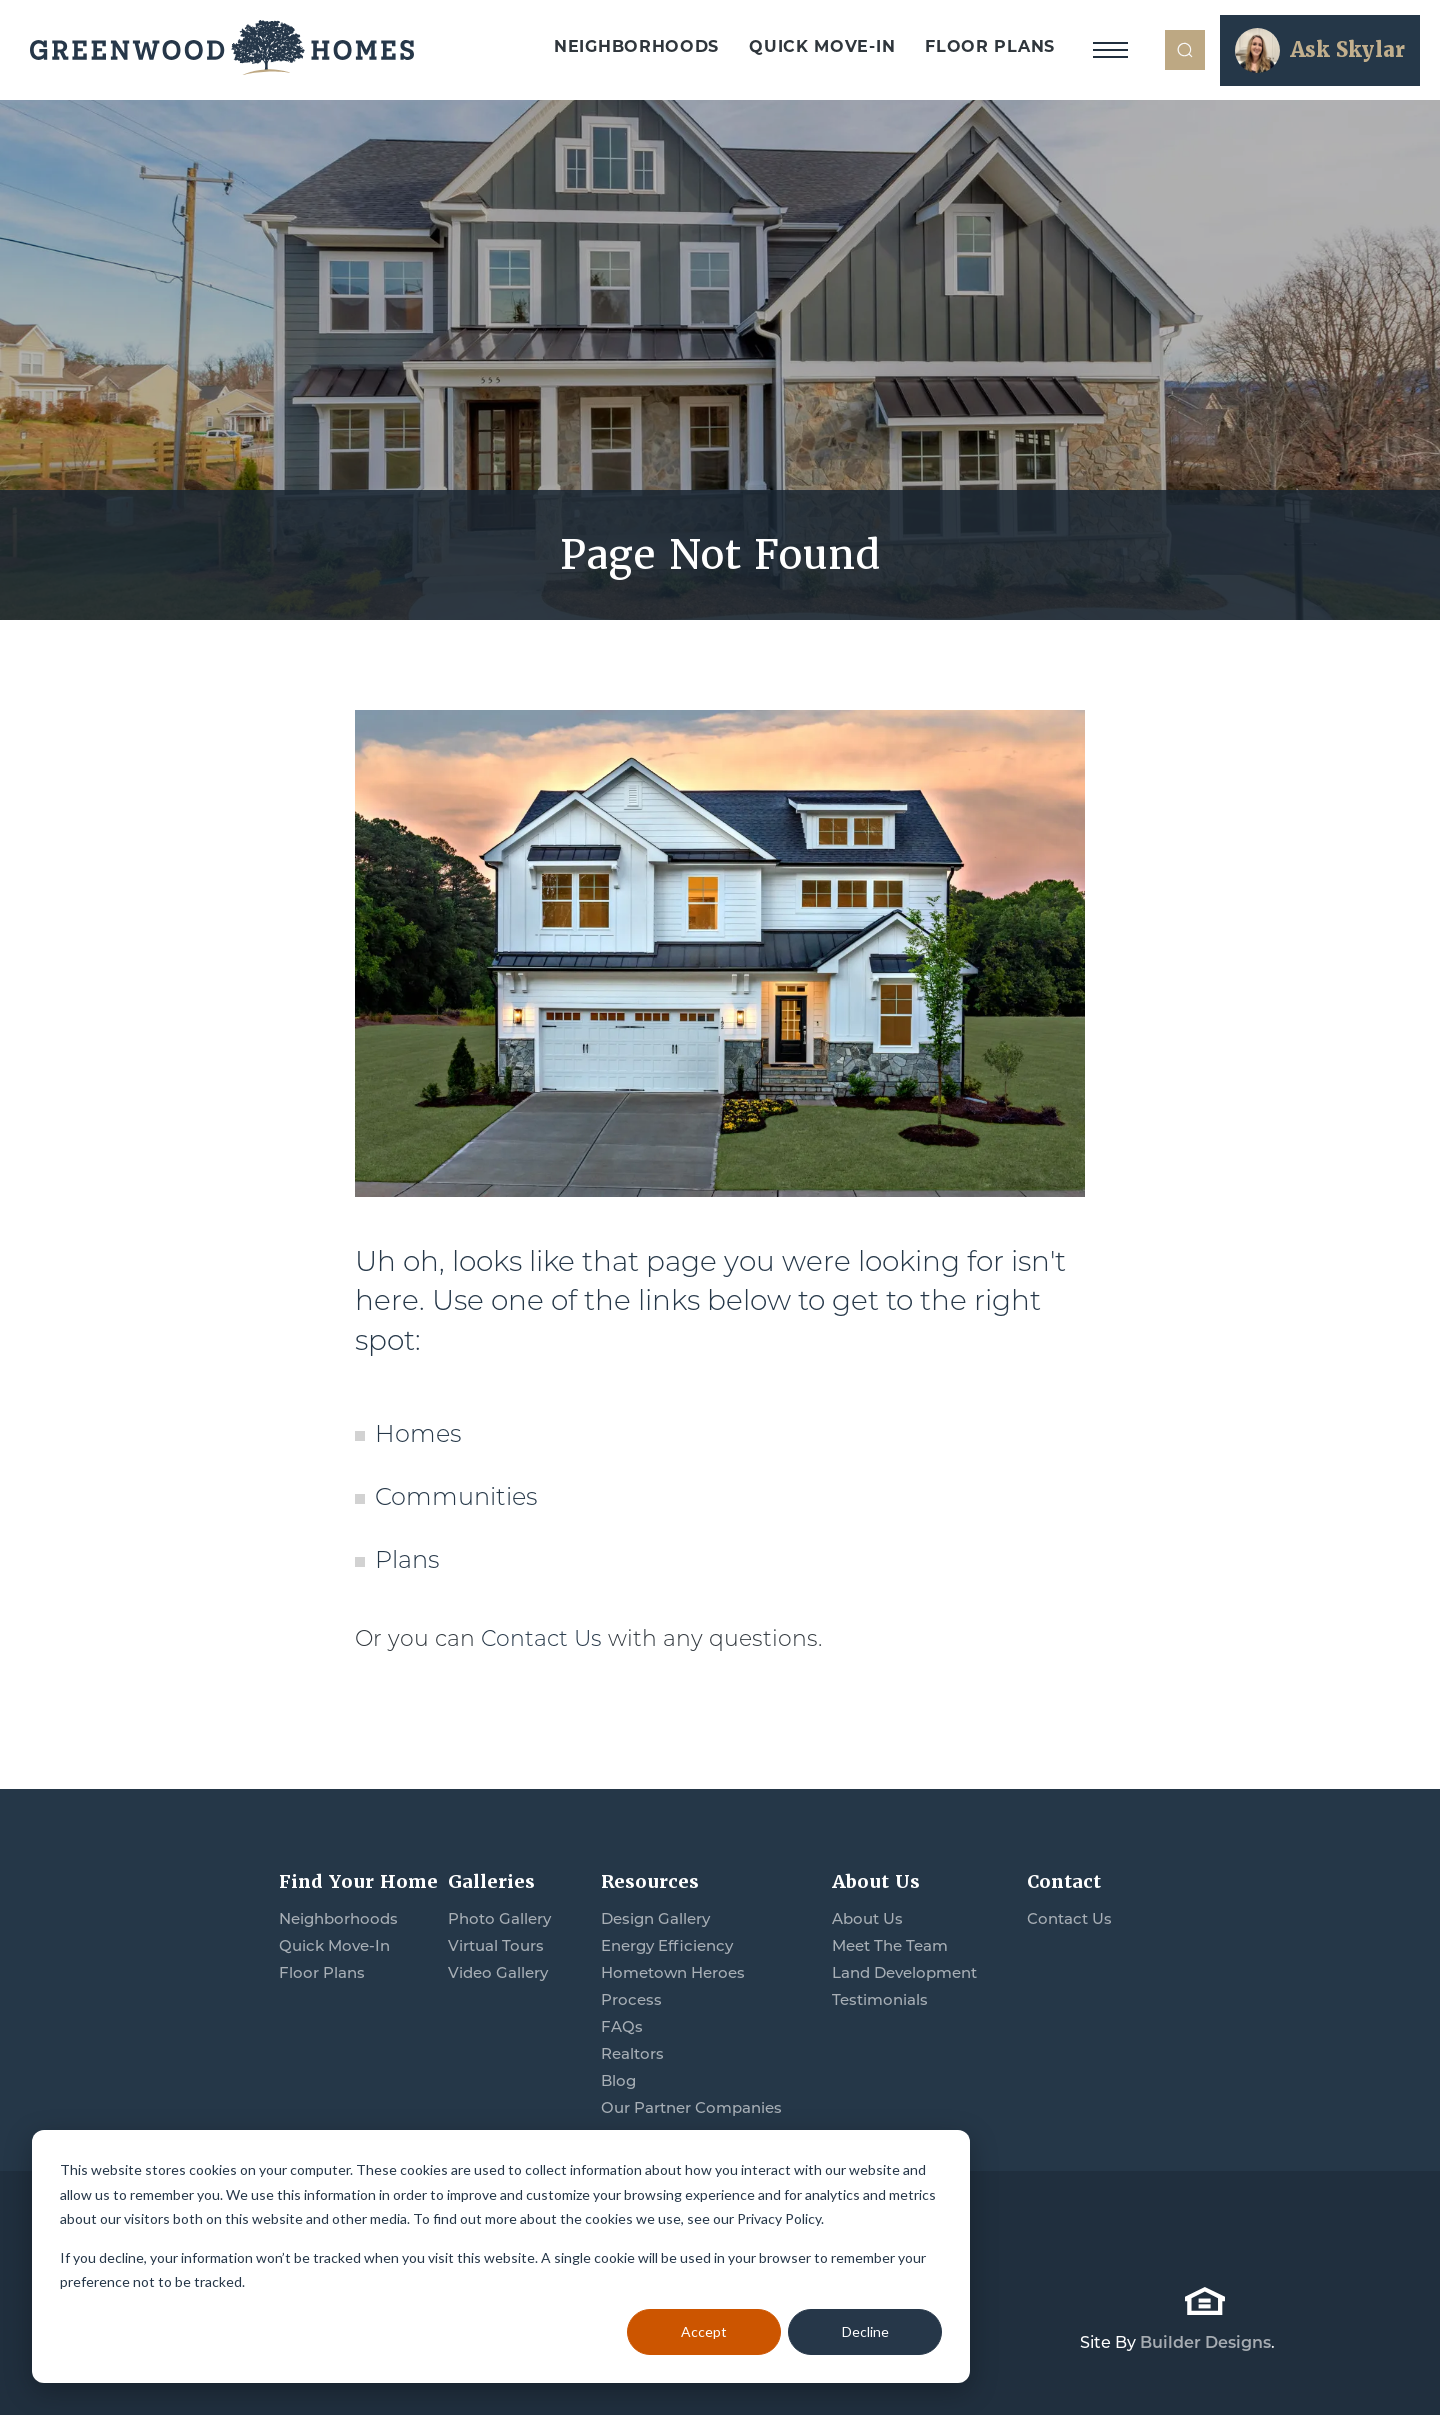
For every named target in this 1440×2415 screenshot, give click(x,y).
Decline (865, 2331)
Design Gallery (655, 1918)
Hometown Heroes (673, 1972)
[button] (1185, 50)
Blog (618, 2080)
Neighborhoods (636, 46)
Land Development (904, 1972)
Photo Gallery (499, 1918)
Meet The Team (890, 1945)
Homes (418, 1433)
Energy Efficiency (667, 1945)
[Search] (1185, 50)
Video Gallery (498, 1972)
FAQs (622, 2026)
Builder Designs (1205, 2342)
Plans (407, 1559)
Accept (704, 2331)
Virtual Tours (496, 1945)
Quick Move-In (822, 46)
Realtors (632, 2053)
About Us (876, 1881)
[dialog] (501, 2256)
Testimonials (880, 1999)
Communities (456, 1496)
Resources (650, 1881)
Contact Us (541, 1638)
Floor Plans (990, 46)
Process (631, 1999)
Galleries (491, 1881)
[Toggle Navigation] (1110, 50)
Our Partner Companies (691, 2107)
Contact (1064, 1881)
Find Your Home (358, 1881)
